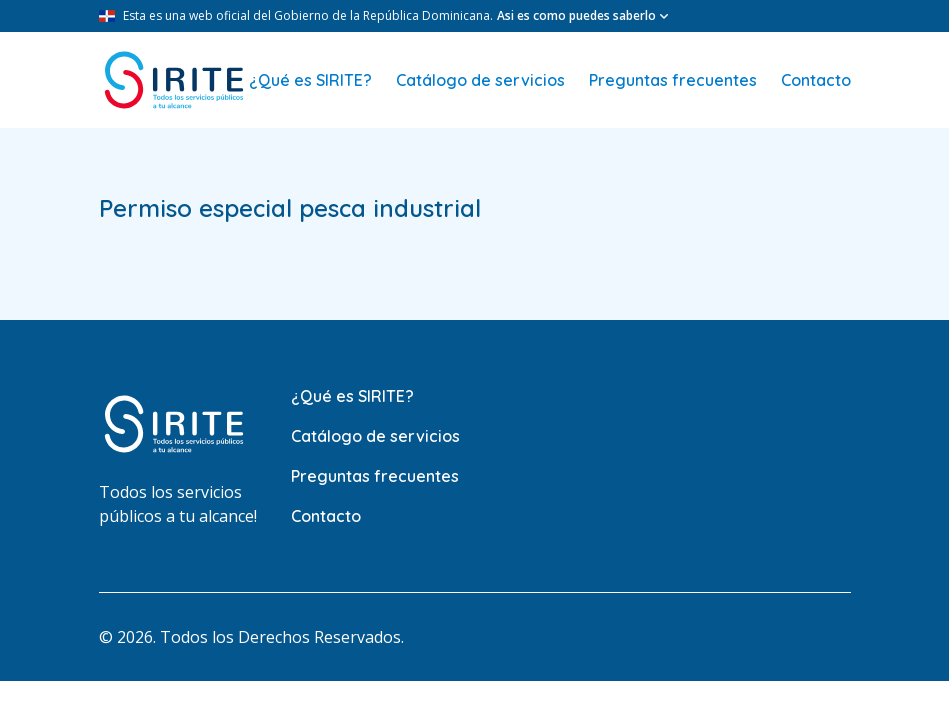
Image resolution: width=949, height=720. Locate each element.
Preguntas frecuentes (673, 80)
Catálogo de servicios (480, 80)
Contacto (816, 80)
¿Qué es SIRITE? (310, 80)
